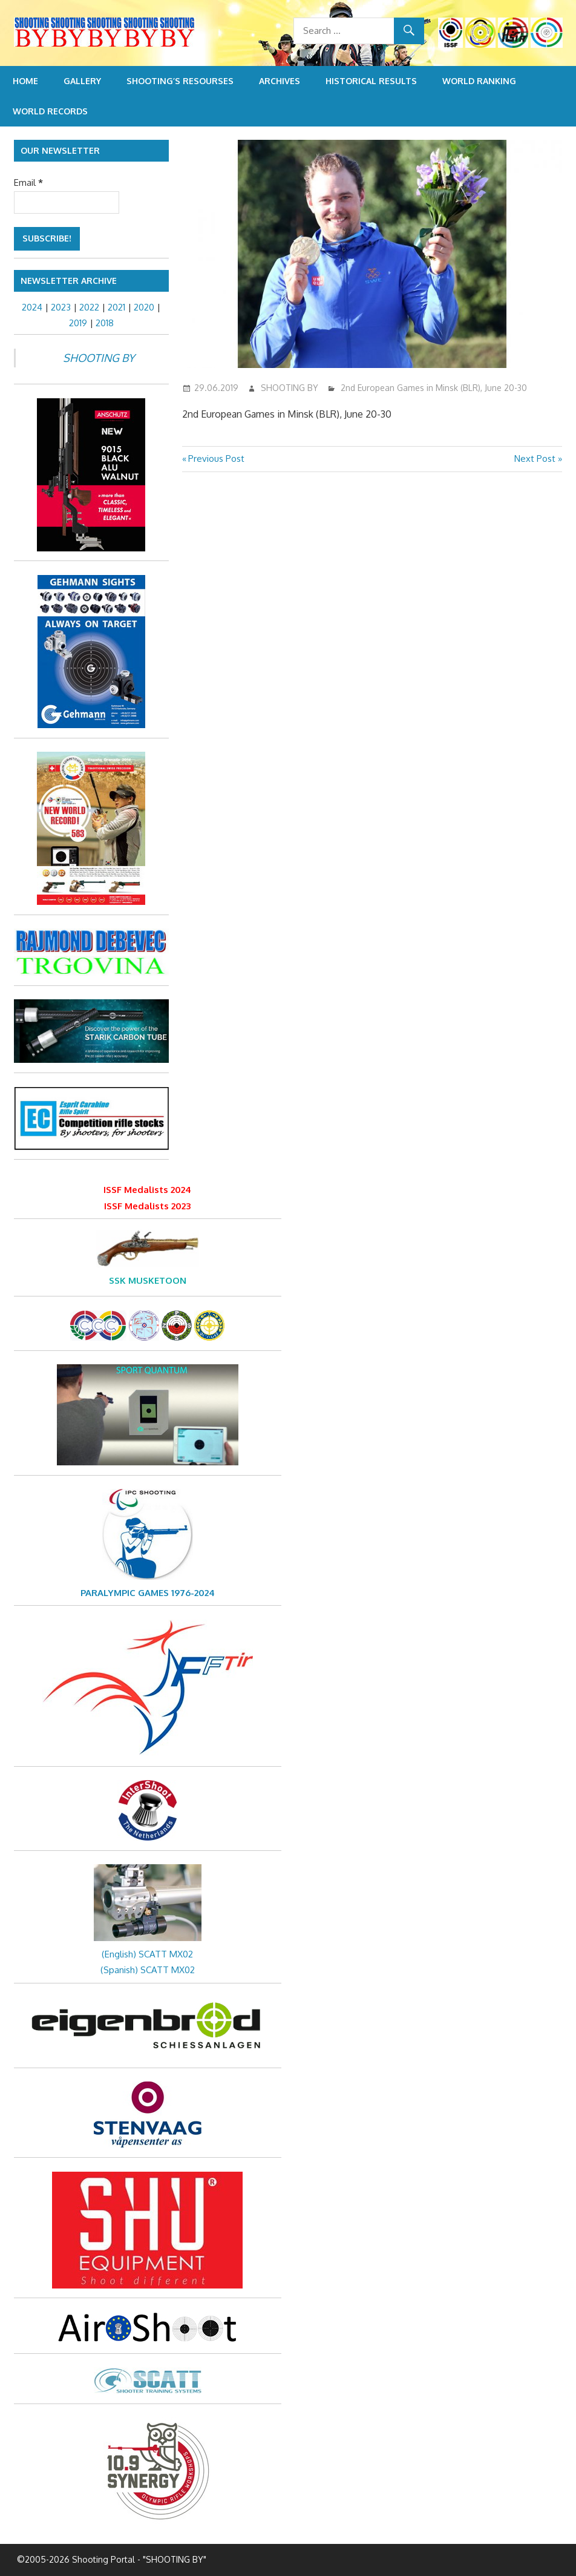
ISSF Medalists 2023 (147, 1206)
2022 (89, 307)
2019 (78, 323)
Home (25, 81)
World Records (50, 111)
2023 (61, 307)
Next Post (534, 458)
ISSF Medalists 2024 (147, 1189)
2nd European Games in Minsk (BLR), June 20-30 (434, 388)
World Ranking (479, 81)
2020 (144, 307)
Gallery (82, 81)
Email (28, 182)
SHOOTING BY (289, 388)
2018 (105, 323)
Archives (279, 81)
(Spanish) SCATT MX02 (147, 1970)
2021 (116, 307)
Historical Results (371, 81)
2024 (32, 307)
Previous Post (216, 458)
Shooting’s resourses (180, 81)
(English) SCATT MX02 (147, 1954)
